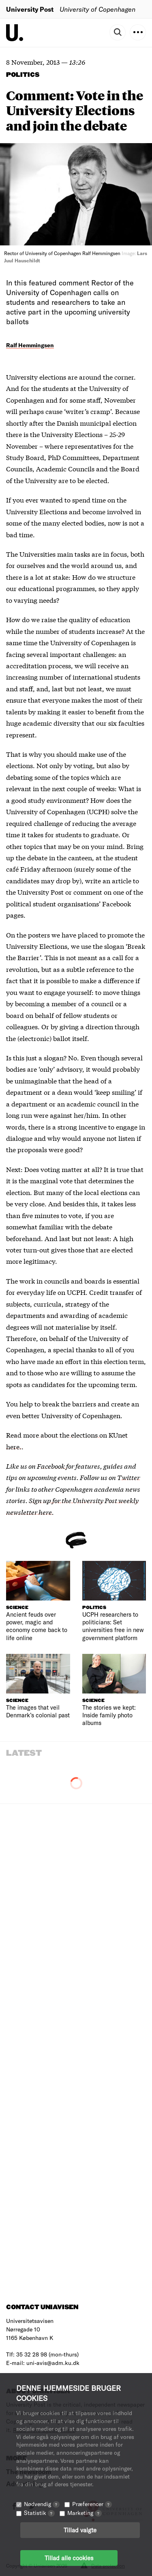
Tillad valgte (80, 2530)
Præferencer (92, 2503)
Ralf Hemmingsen (30, 345)
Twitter (128, 1477)
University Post (30, 9)
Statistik (39, 2512)
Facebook (51, 1465)
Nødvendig (42, 2503)
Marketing (84, 2512)
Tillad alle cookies (69, 2557)
